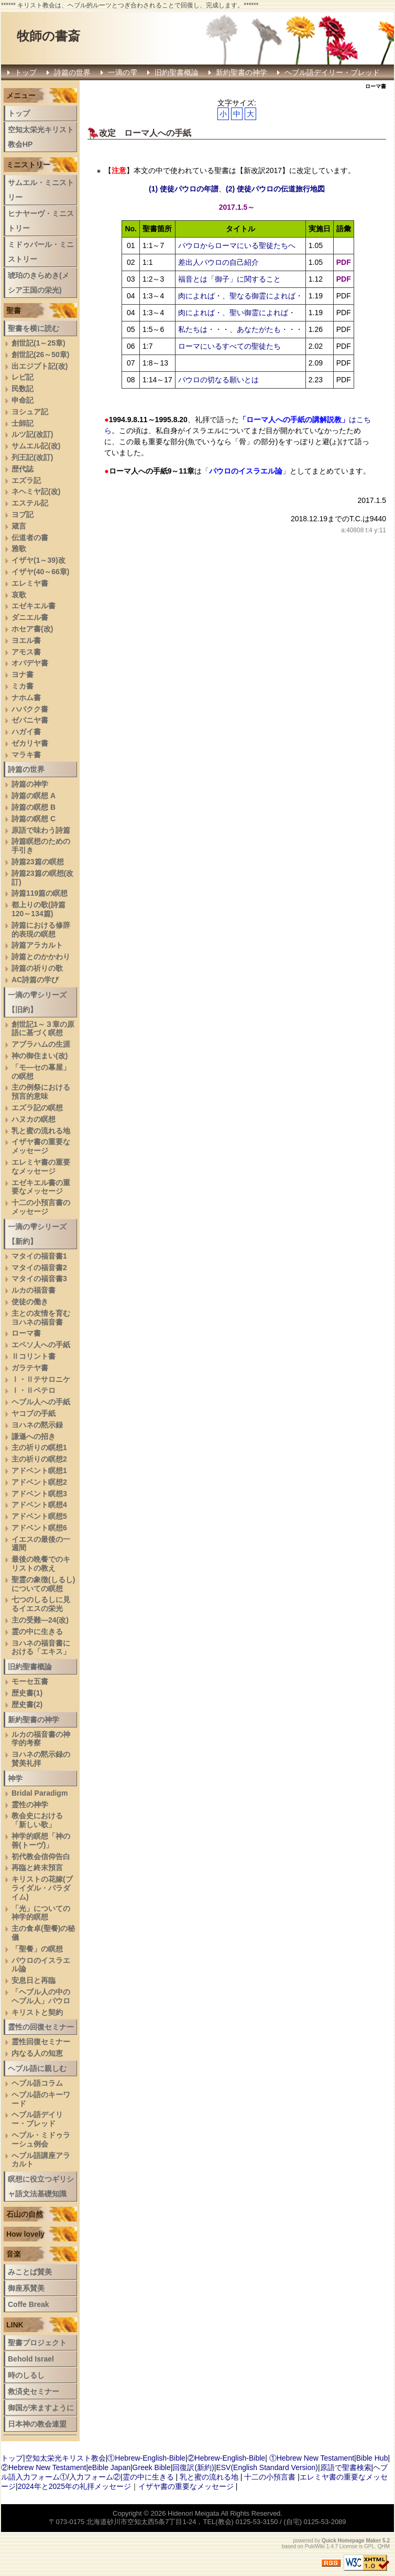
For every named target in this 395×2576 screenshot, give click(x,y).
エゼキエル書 (34, 606)
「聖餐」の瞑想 (37, 1949)
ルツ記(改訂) (32, 434)
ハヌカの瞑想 (34, 1119)
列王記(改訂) (32, 457)
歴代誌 (23, 469)
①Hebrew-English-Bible (146, 2458)
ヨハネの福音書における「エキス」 (41, 1647)
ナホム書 (26, 697)
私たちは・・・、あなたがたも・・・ (240, 329)
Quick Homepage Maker (351, 2540)
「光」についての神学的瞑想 (41, 1913)
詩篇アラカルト (37, 945)
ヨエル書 (26, 640)
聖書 (13, 310)
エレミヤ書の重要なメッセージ (41, 1166)
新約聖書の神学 (241, 72)
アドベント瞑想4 (39, 1504)
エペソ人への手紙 (41, 1344)
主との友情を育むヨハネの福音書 (41, 1317)
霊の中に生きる (37, 1631)
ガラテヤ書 (30, 1368)
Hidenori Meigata (193, 2513)
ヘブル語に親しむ (37, 2068)
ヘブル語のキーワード (41, 2099)
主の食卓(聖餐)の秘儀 (43, 1932)
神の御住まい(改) (40, 1055)
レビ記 (23, 377)
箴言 (19, 526)
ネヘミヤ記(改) (36, 491)
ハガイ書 (26, 731)
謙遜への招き (34, 1436)
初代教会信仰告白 (41, 1856)
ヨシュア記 (30, 411)
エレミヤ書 (30, 583)
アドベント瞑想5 (39, 1516)
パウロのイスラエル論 (41, 1964)
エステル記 (30, 503)
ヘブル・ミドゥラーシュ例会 (41, 2139)
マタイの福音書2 (39, 1267)
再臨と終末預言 (37, 1867)
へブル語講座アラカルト (41, 2160)
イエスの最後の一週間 (41, 1543)
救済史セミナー (33, 2391)
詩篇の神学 (30, 784)
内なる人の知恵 (37, 2053)
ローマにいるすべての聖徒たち (229, 346)
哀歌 (19, 595)
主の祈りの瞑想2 (39, 1459)
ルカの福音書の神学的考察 (41, 1738)
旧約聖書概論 (177, 72)
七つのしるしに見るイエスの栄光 (41, 1604)
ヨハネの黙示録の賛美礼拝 (41, 1758)
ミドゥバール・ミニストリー (41, 251)
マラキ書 (26, 754)
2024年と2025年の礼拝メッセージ (74, 2486)
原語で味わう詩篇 (41, 830)
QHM (384, 2546)
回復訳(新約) (193, 2467)
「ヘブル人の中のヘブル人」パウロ (41, 1996)
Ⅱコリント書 (34, 1356)
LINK (15, 2325)
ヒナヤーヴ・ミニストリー (41, 220)
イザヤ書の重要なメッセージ (41, 1146)
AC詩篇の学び (35, 979)
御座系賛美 (26, 2288)
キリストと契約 (37, 2012)
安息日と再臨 (34, 1980)
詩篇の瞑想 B (34, 807)
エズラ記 (26, 480)
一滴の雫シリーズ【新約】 (37, 1234)
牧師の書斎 (48, 36)
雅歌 (19, 548)
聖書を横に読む (33, 328)
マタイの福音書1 (39, 1256)
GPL (369, 2546)
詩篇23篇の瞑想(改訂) (42, 877)
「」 (246, 471)
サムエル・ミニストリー (41, 189)
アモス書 (26, 652)
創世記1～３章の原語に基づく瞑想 (43, 1028)
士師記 (23, 423)
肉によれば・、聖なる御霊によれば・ (240, 296)
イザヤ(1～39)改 (38, 560)
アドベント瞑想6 (39, 1527)
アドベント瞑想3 (39, 1493)
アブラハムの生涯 (41, 1044)
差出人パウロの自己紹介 (218, 262)
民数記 (23, 388)
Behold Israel (31, 2359)
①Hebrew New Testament (311, 2458)
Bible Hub (372, 2458)
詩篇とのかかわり (41, 956)
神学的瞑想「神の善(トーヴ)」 (41, 1840)
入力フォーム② (94, 2477)
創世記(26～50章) (40, 354)
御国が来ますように (41, 2407)
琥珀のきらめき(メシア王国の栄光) (38, 282)
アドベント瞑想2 (39, 1482)
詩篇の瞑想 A (34, 795)
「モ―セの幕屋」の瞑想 (41, 1071)
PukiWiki (315, 2546)
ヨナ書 (23, 674)
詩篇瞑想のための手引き (41, 845)
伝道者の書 (30, 537)
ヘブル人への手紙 (41, 1402)
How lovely (25, 2234)
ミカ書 (23, 686)
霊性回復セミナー (41, 2041)
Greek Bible (152, 2467)
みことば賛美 (30, 2272)
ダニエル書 (30, 617)
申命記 (23, 400)
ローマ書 (26, 1333)
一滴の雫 (122, 72)
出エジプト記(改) (40, 366)
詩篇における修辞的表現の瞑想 (41, 929)
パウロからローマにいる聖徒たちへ (236, 245)
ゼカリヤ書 (30, 743)
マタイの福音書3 (39, 1278)
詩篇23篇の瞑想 (38, 861)
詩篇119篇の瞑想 (40, 893)
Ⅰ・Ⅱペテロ (34, 1390)
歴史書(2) (27, 1704)
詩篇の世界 (72, 72)
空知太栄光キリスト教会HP (41, 136)
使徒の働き (30, 1301)
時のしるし (26, 2375)
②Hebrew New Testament (43, 2467)
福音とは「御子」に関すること (229, 279)
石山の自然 (24, 2214)
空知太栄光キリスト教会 (65, 2458)
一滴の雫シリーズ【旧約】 (37, 1002)
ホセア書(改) (32, 629)
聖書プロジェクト (37, 2342)
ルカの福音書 (34, 1290)
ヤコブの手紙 (34, 1413)
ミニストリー (28, 164)
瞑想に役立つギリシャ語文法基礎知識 (41, 2186)
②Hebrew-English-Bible (227, 2458)
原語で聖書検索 (345, 2467)
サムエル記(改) (36, 446)
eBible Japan (109, 2467)
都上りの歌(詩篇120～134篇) (38, 909)
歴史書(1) (27, 1693)
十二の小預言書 (269, 2477)
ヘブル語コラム (37, 2083)
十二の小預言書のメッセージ (41, 1207)
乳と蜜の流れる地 (41, 1130)
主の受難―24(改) (40, 1620)
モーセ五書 (30, 1681)
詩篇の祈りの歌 (37, 968)
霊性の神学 (30, 1804)
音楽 (13, 2254)
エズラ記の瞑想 (37, 1107)
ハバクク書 (30, 709)
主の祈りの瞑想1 (39, 1447)
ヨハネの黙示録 (37, 1425)
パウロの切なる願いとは (218, 379)
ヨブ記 (23, 514)
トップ (26, 72)
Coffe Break (28, 2304)
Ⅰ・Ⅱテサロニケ (41, 1379)
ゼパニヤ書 (30, 720)
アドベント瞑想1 (39, 1470)
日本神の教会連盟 (37, 2424)
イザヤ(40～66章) (40, 571)
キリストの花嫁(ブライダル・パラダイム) (42, 1888)
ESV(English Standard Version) (267, 2467)
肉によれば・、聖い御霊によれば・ (236, 312)
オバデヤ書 (30, 663)
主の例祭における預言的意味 (41, 1091)
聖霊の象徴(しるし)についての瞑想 (43, 1584)
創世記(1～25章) (38, 343)
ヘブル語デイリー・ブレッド (332, 72)
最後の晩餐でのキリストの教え (41, 1563)
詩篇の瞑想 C (34, 818)
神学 (15, 1778)
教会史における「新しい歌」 (37, 1820)
